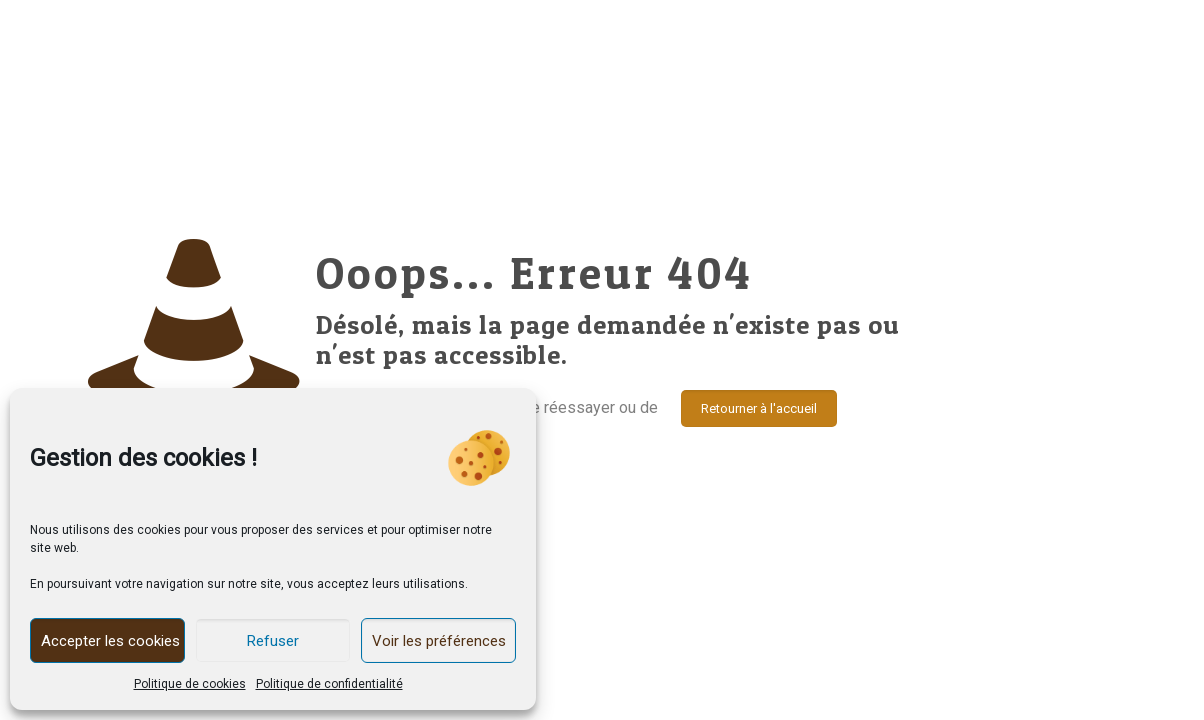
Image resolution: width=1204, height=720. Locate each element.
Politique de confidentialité (329, 684)
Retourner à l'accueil (759, 408)
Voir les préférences (439, 641)
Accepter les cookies (110, 641)
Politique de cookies (190, 684)
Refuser (273, 641)
